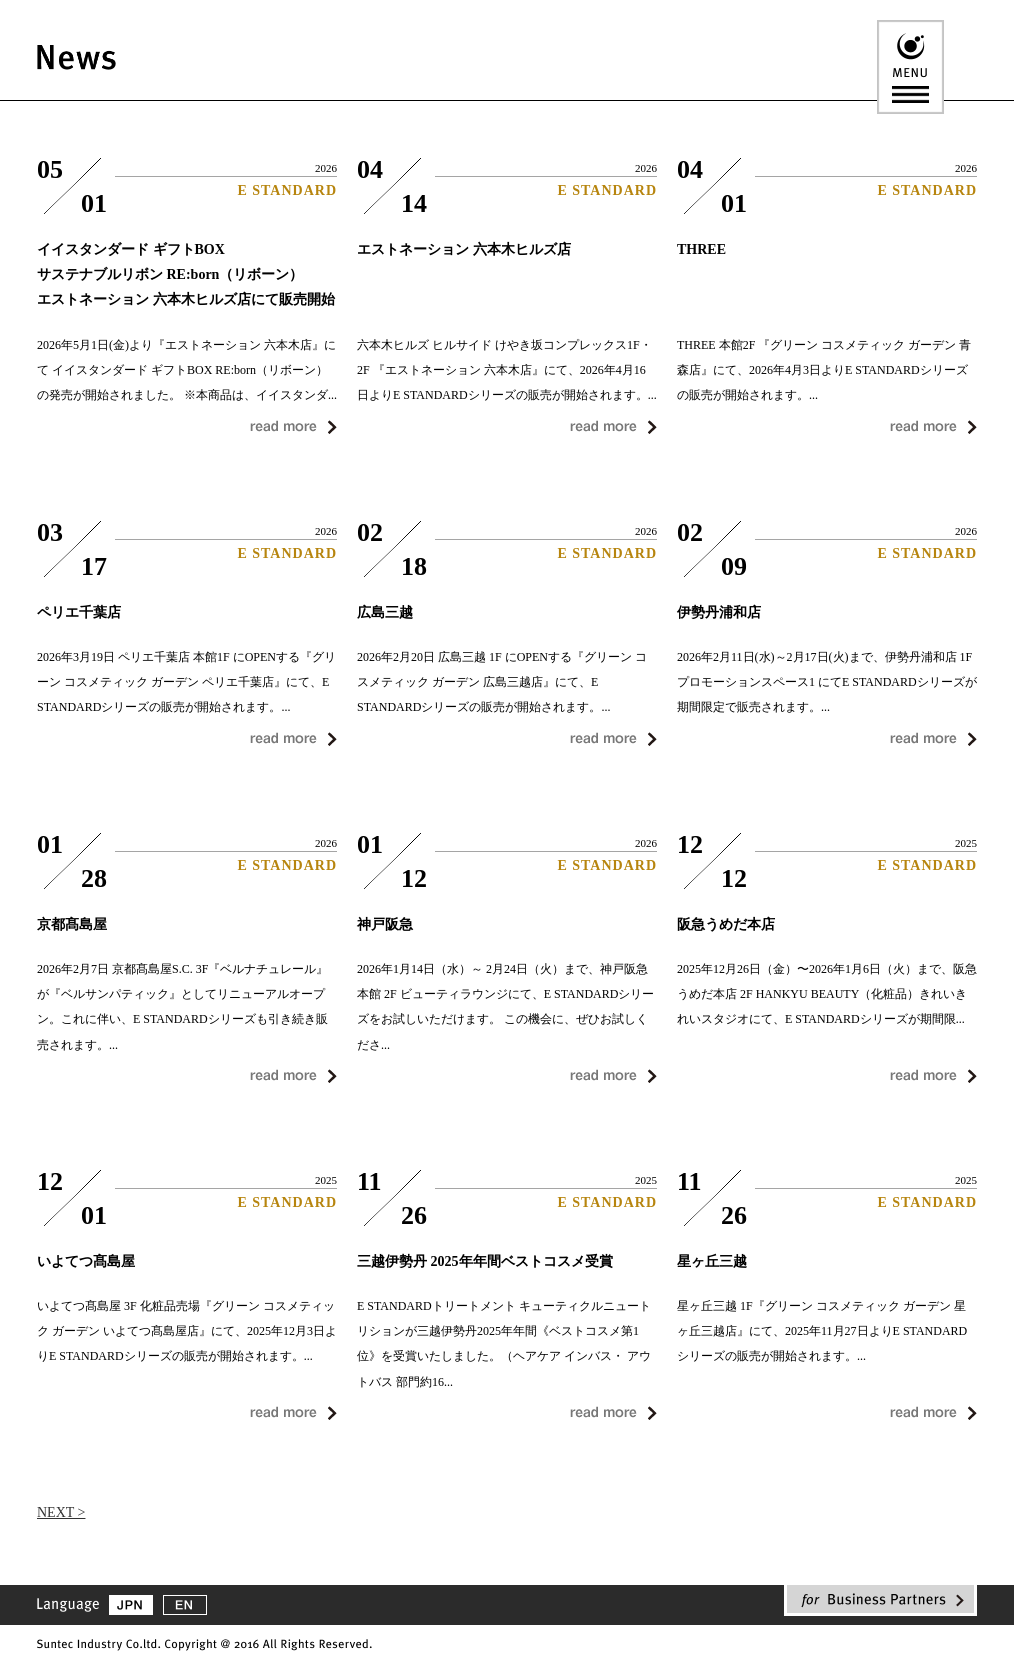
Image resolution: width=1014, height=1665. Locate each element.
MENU (910, 67)
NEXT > (61, 1512)
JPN (131, 1605)
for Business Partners (880, 1600)
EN (185, 1605)
